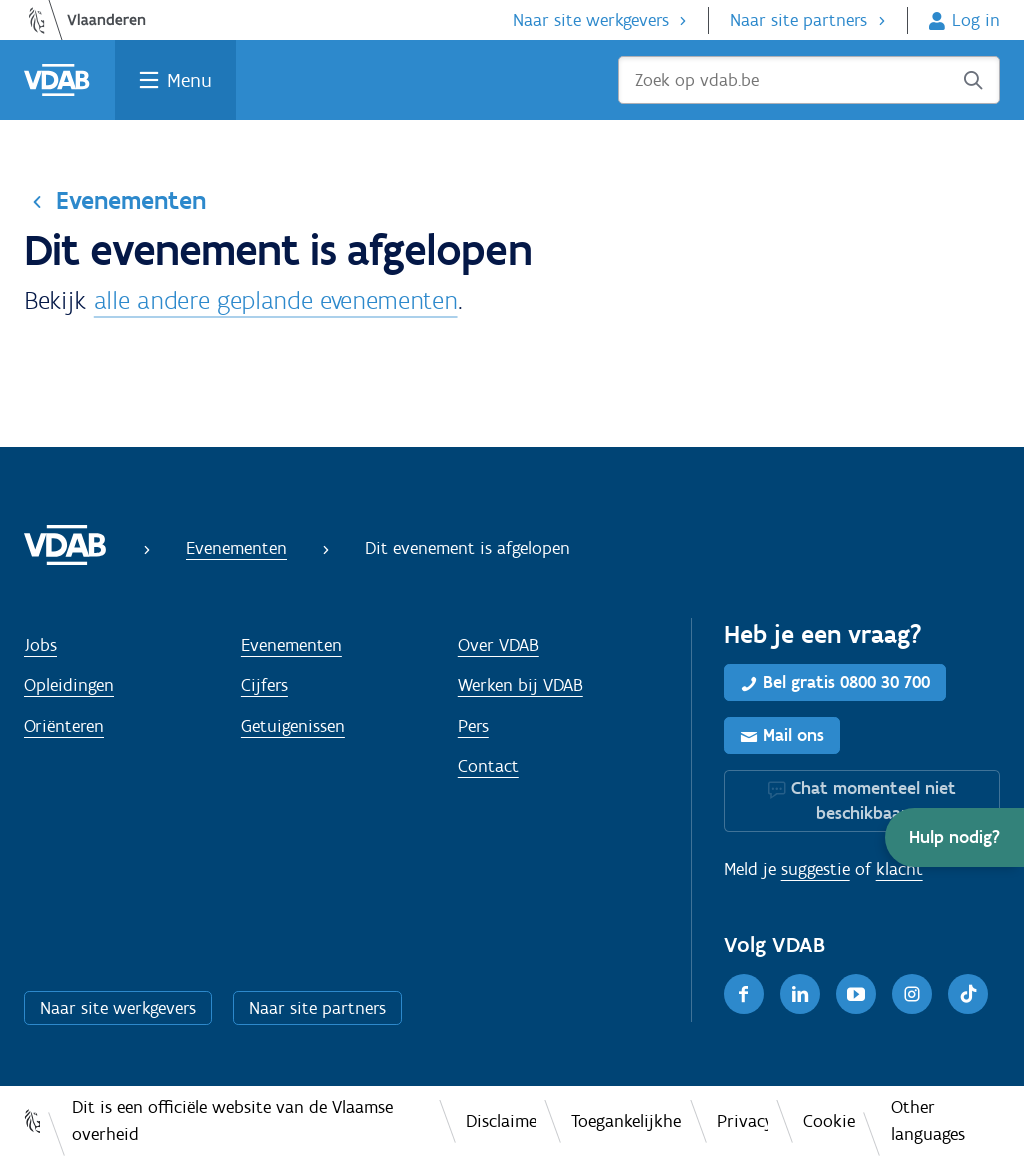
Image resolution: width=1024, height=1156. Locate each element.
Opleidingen (69, 685)
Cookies (829, 1121)
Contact (488, 766)
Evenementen (131, 200)
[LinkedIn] (800, 994)
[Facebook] (744, 994)
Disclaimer (500, 1121)
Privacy (742, 1121)
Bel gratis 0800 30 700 (846, 682)
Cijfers (264, 685)
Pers (473, 726)
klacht (899, 869)
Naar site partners (798, 20)
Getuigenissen (293, 726)
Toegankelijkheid (626, 1121)
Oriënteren (64, 726)
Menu (189, 80)
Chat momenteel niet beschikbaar (873, 800)
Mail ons (793, 735)
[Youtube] (856, 994)
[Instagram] (912, 994)
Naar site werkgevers (591, 20)
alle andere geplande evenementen (276, 300)
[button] (954, 837)
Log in (976, 20)
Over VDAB (498, 645)
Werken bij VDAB (520, 685)
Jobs (40, 645)
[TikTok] (968, 994)
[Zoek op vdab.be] (809, 80)
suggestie (815, 869)
